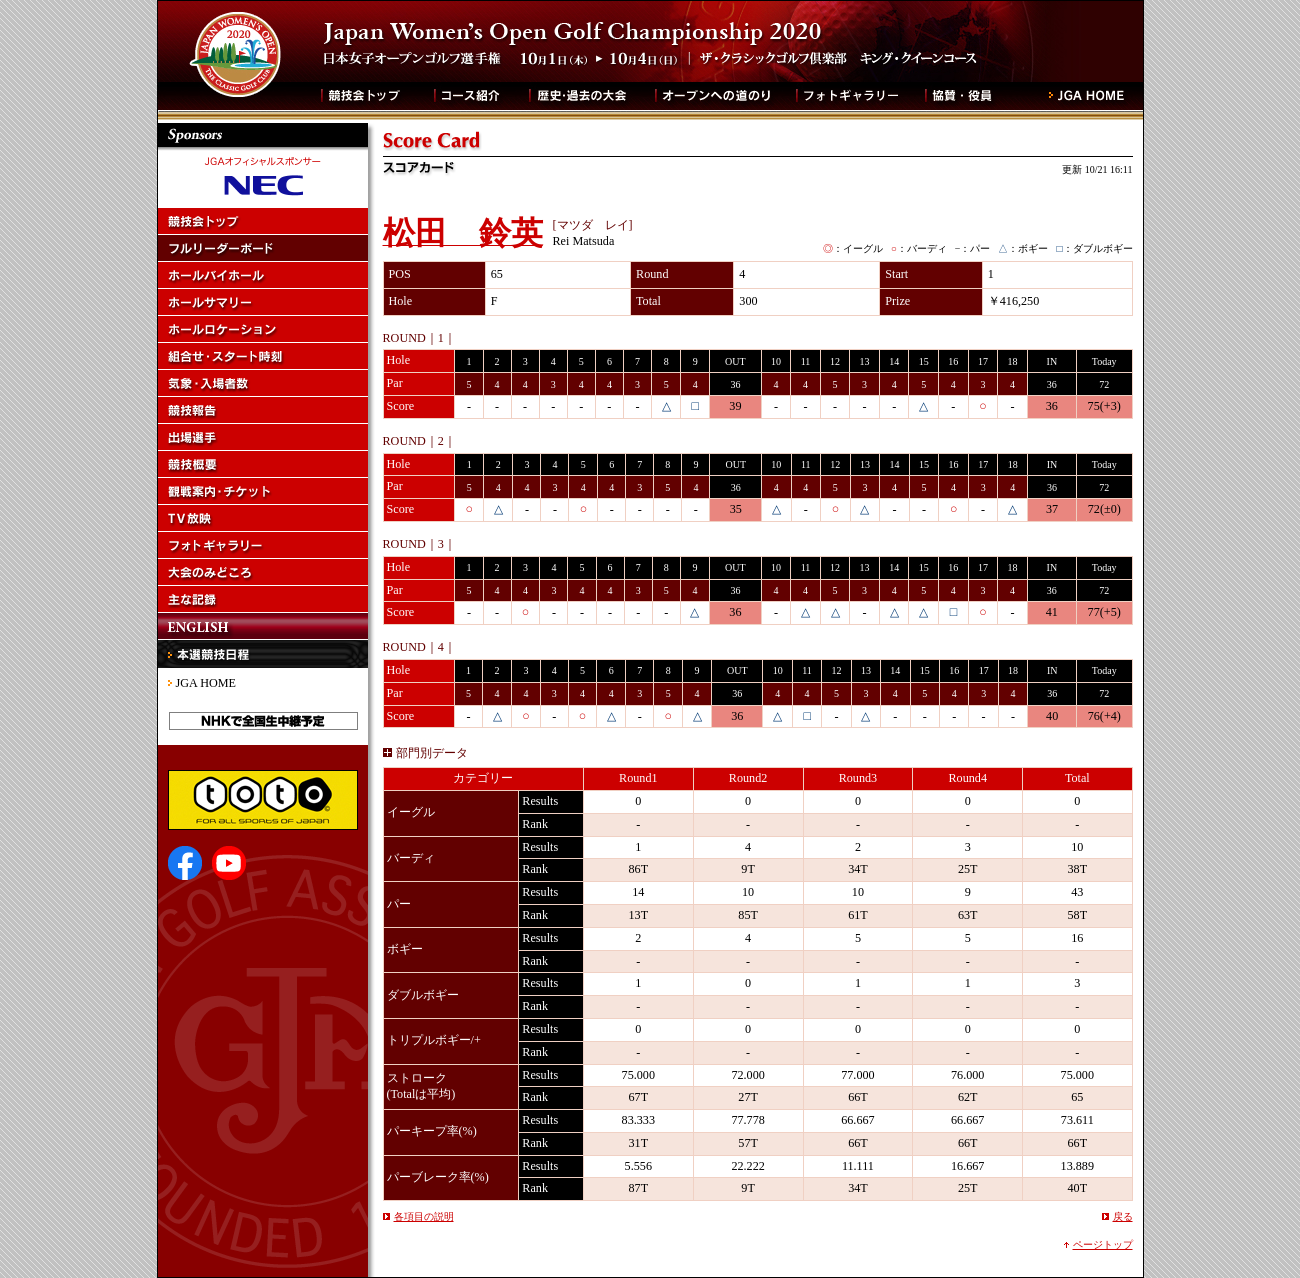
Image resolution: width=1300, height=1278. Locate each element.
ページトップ (1103, 1244)
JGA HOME (206, 683)
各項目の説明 (424, 1216)
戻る (1123, 1216)
